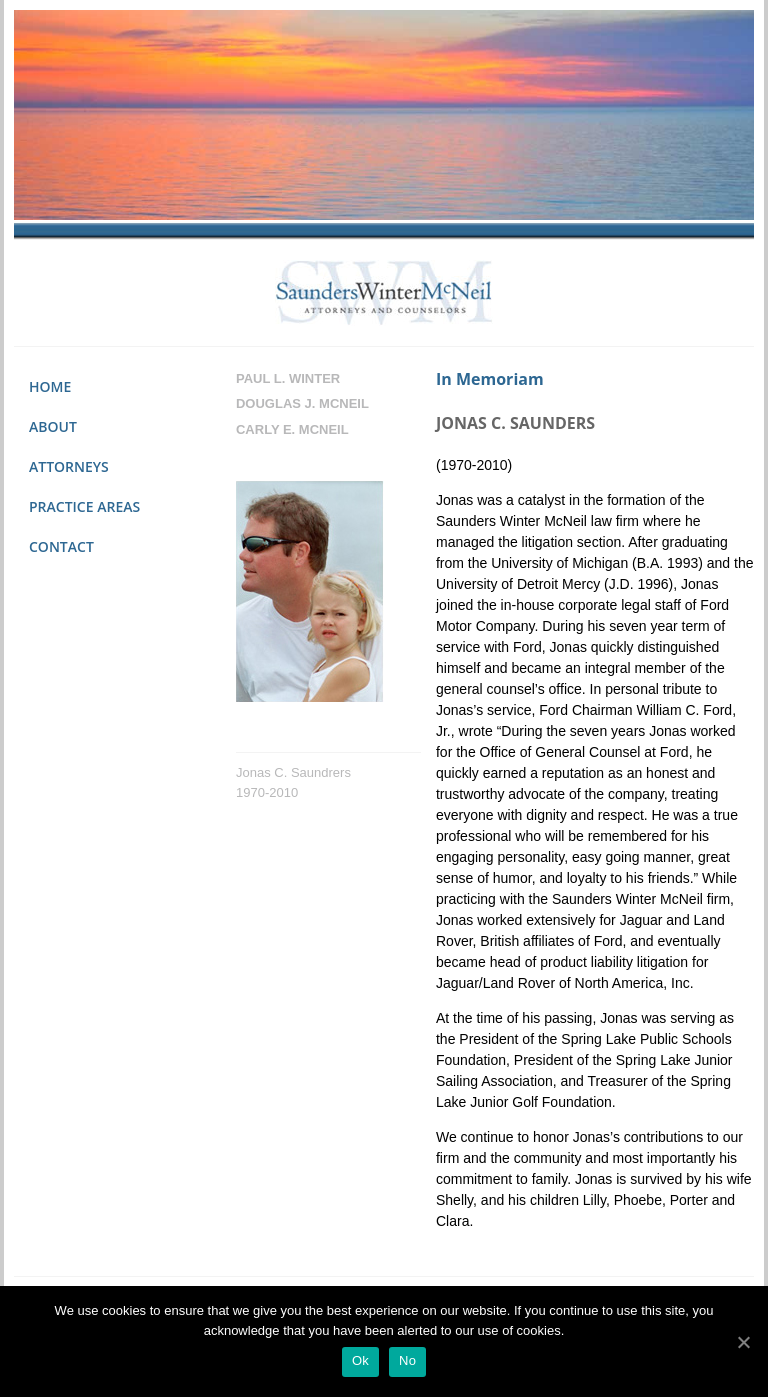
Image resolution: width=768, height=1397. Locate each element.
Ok (360, 1360)
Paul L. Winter (288, 378)
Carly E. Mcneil (292, 429)
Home (50, 386)
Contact (61, 546)
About (53, 426)
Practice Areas (84, 506)
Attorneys (69, 466)
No (407, 1360)
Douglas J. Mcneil (302, 403)
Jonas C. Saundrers (293, 772)
